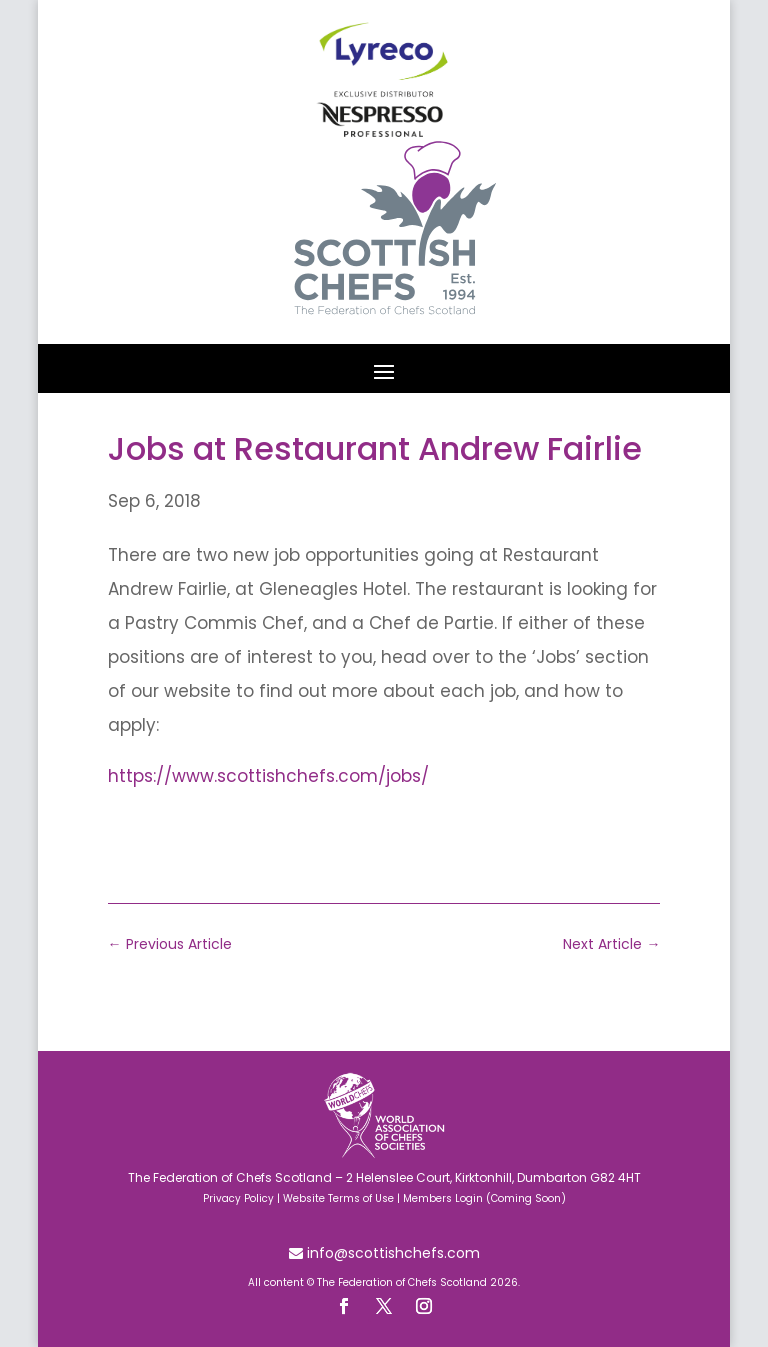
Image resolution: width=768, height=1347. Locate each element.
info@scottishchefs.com (391, 1253)
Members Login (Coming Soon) (484, 1198)
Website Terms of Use (338, 1198)
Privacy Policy (238, 1198)
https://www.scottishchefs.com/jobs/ (268, 776)
